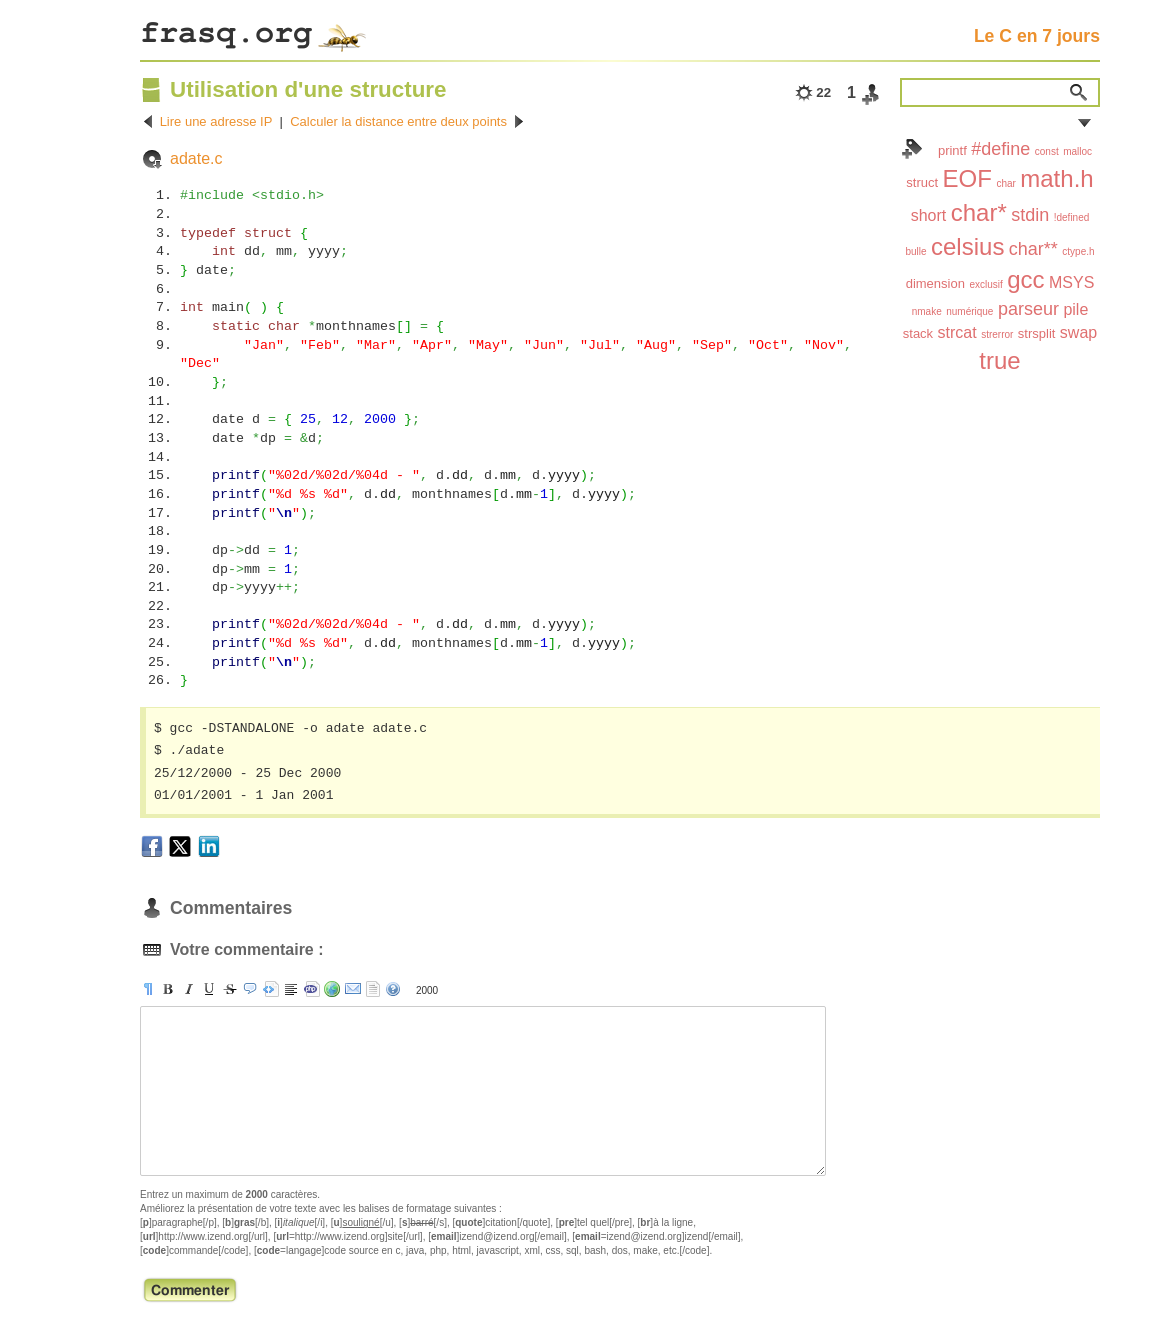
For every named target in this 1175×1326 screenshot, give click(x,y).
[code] (312, 989)
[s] (230, 989)
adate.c (196, 158)
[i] (189, 989)
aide (393, 989)
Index (912, 149)
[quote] (250, 989)
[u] (209, 989)
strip (373, 989)
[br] (291, 989)
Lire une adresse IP (216, 121)
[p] (148, 989)
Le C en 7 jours (1037, 36)
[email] (353, 989)
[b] (168, 989)
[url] (332, 989)
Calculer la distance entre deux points (398, 121)
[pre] (271, 989)
